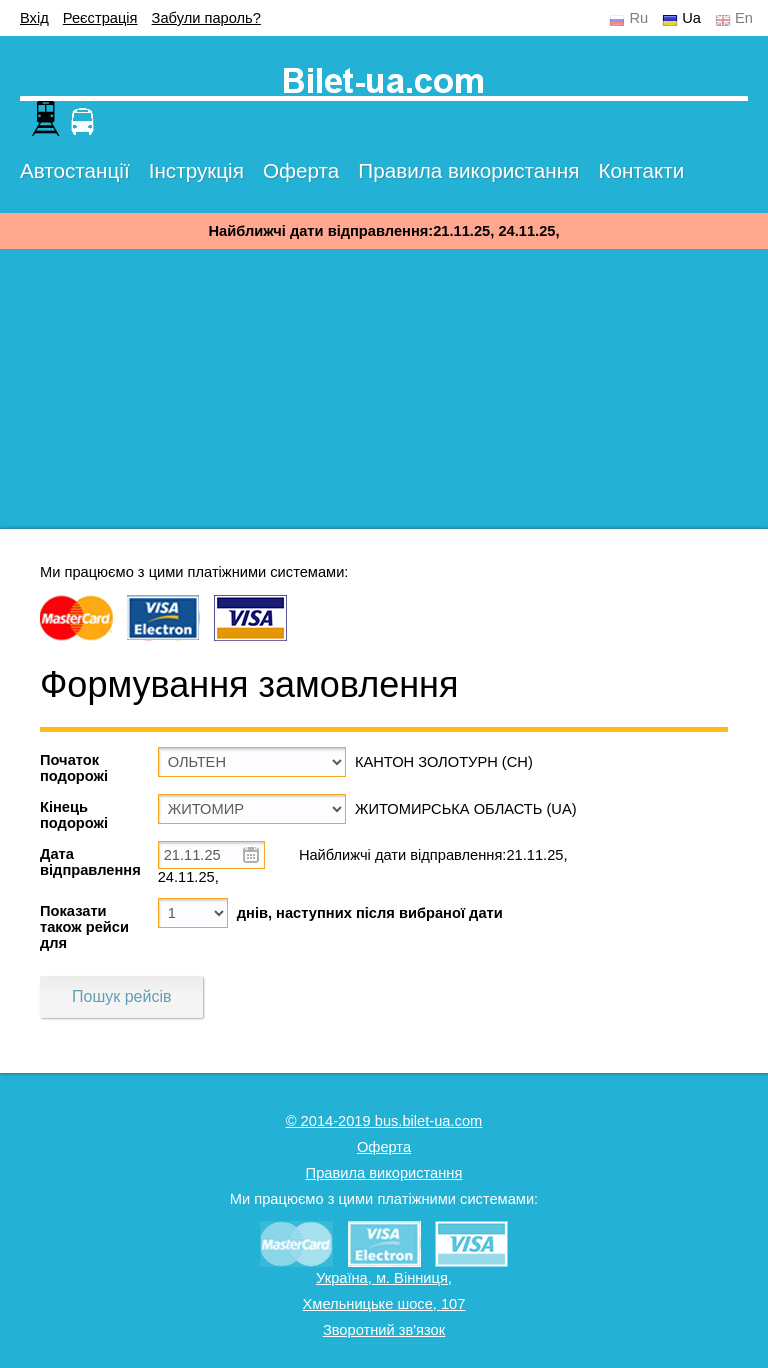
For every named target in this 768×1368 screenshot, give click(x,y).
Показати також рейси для (84, 927)
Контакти (641, 170)
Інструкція (196, 170)
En (744, 18)
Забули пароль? (206, 18)
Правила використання (468, 170)
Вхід (34, 18)
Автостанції (75, 170)
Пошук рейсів (121, 996)
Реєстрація (100, 18)
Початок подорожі (74, 768)
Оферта (301, 170)
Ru (638, 18)
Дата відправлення (90, 862)
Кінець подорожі (74, 815)
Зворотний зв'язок (384, 1330)
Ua (691, 18)
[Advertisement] (384, 389)
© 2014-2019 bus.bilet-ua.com (384, 1121)
